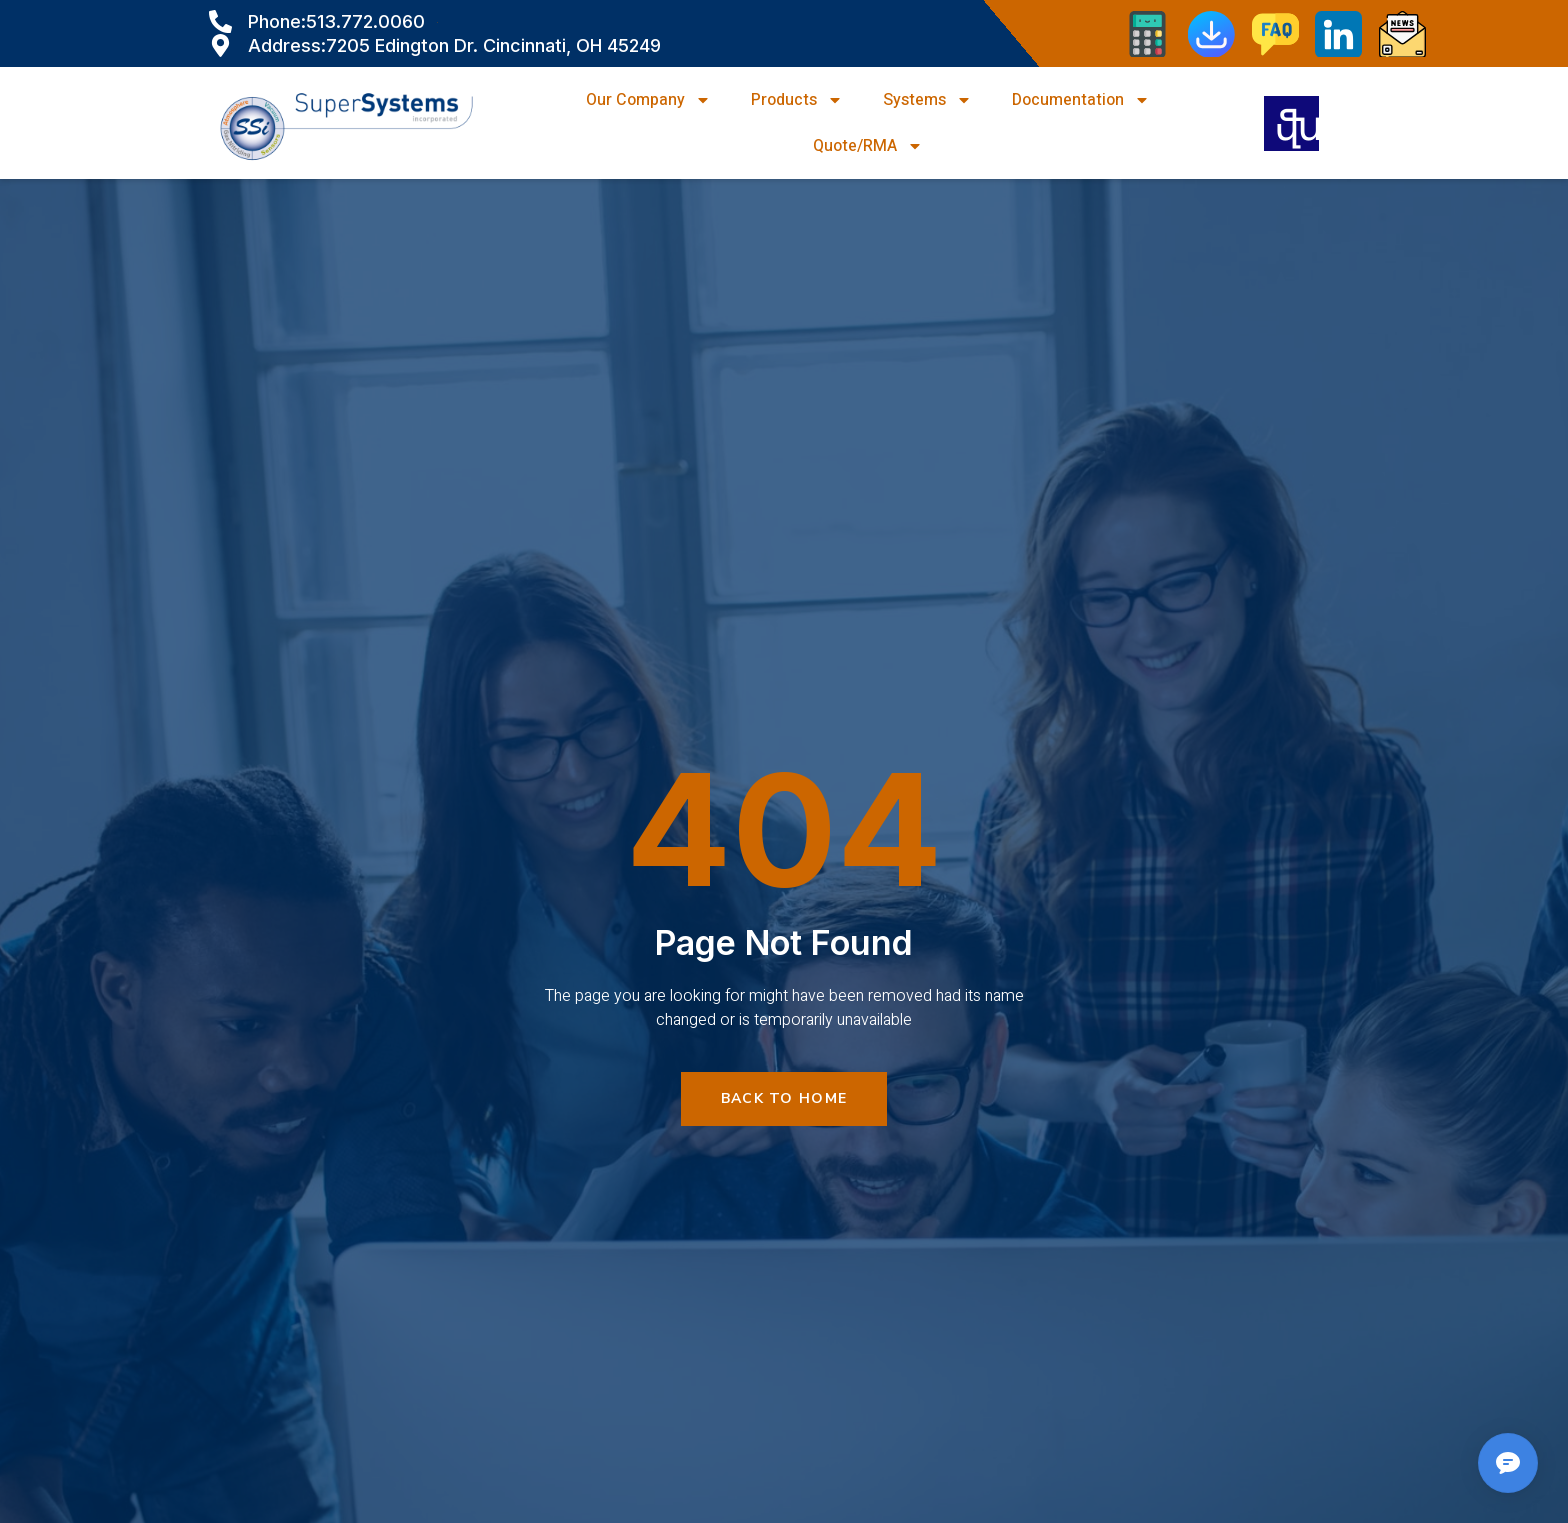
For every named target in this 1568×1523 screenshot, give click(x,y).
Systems (927, 100)
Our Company (648, 100)
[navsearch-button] (1291, 123)
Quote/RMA (868, 146)
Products (797, 100)
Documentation (1081, 100)
